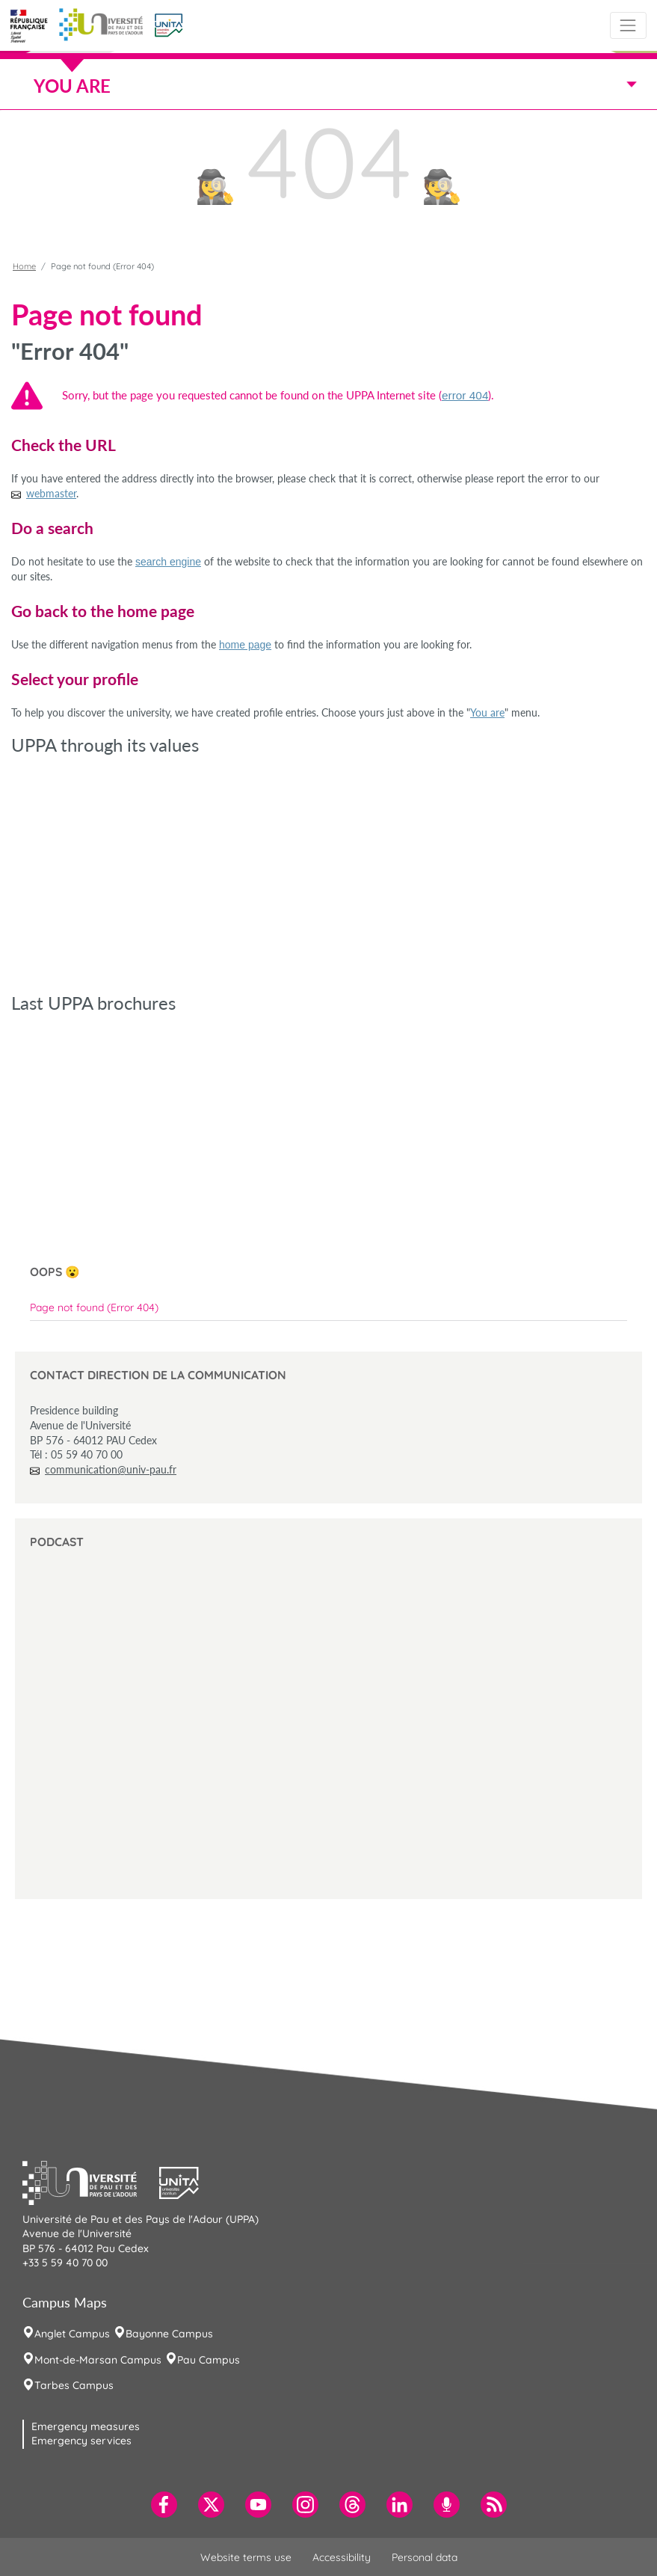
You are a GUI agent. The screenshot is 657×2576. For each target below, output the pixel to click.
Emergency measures (85, 2426)
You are (487, 712)
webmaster (51, 493)
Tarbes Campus (74, 2385)
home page (245, 645)
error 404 (465, 395)
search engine (168, 562)
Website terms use (246, 2557)
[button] (168, 24)
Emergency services (81, 2440)
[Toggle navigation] (628, 25)
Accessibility (341, 2557)
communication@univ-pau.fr (110, 1469)
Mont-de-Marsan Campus (97, 2360)
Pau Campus (208, 2360)
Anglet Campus (72, 2333)
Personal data (424, 2557)
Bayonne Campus (169, 2333)
